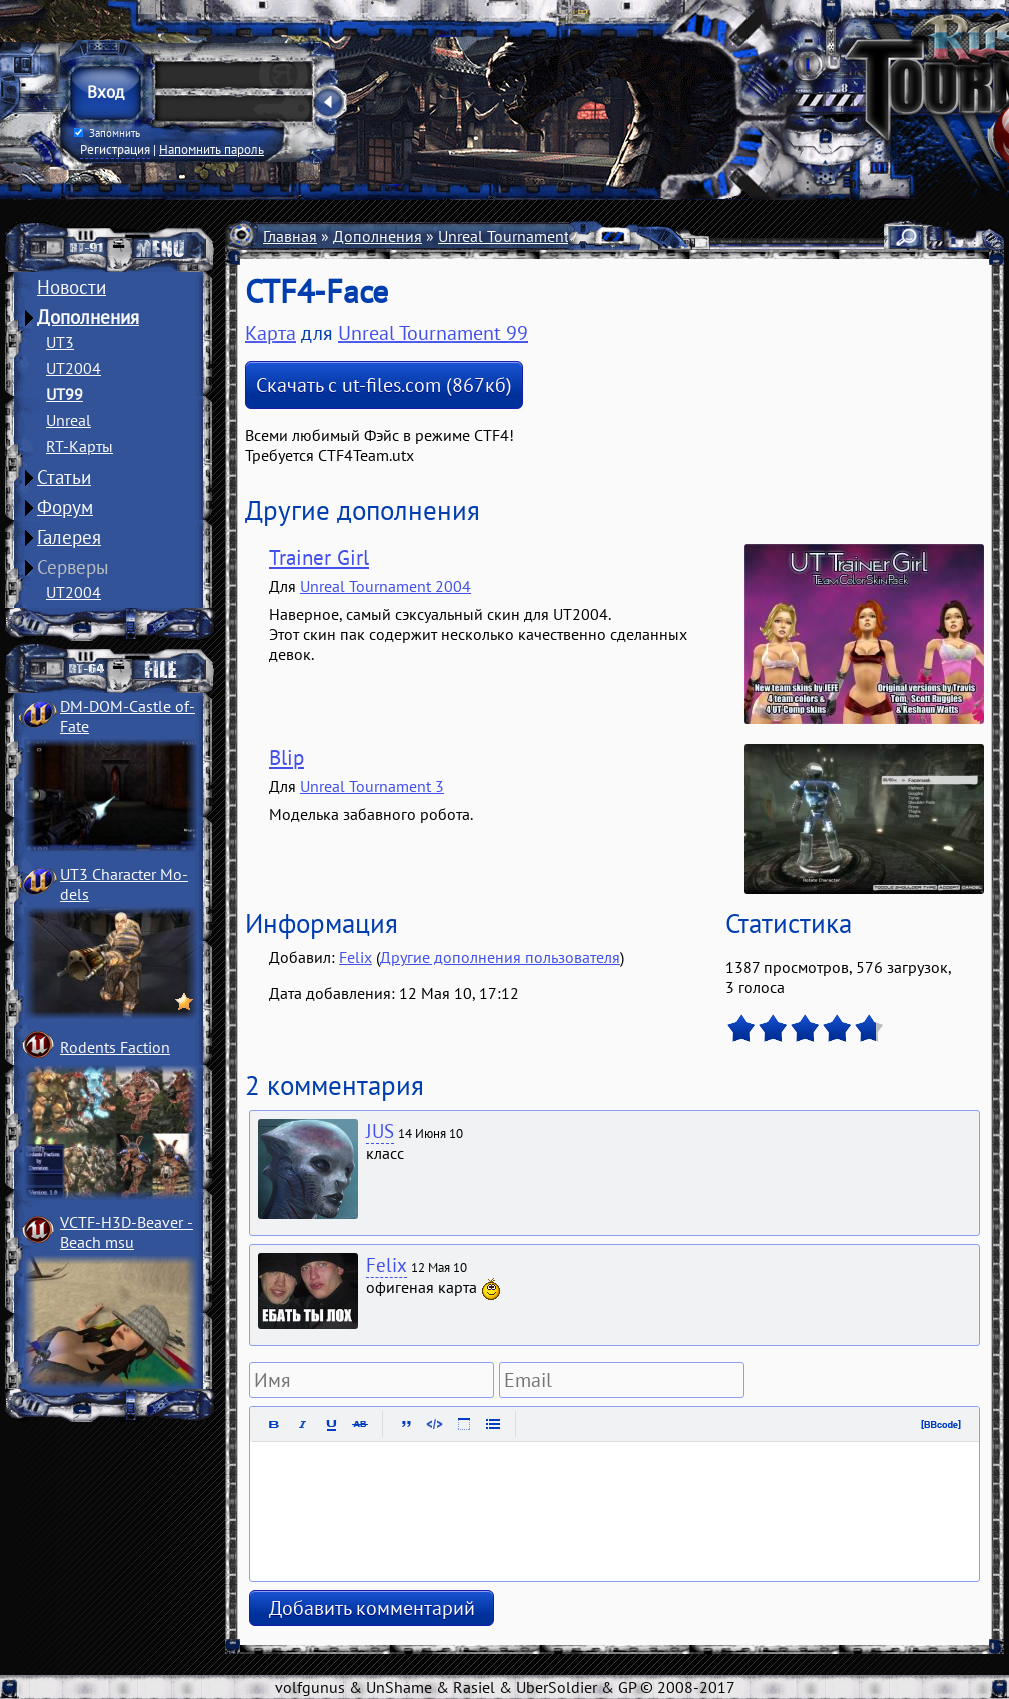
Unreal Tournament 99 (514, 236)
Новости (71, 287)
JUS (380, 1131)
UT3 (60, 342)
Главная (290, 236)
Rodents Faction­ (115, 1047)
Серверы (73, 567)
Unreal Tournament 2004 (385, 586)
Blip (286, 757)
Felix (355, 957)
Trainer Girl (319, 557)
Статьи (64, 477)
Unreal (68, 420)
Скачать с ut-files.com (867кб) (384, 385)
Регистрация (115, 149)
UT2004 (73, 368)
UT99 (64, 394)
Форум (65, 507)
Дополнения (88, 317)
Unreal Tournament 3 (372, 786)
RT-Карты (79, 446)
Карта (270, 333)
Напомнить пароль (211, 149)
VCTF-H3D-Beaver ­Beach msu (126, 1232)
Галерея (69, 537)
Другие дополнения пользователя (500, 957)
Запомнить (107, 133)
